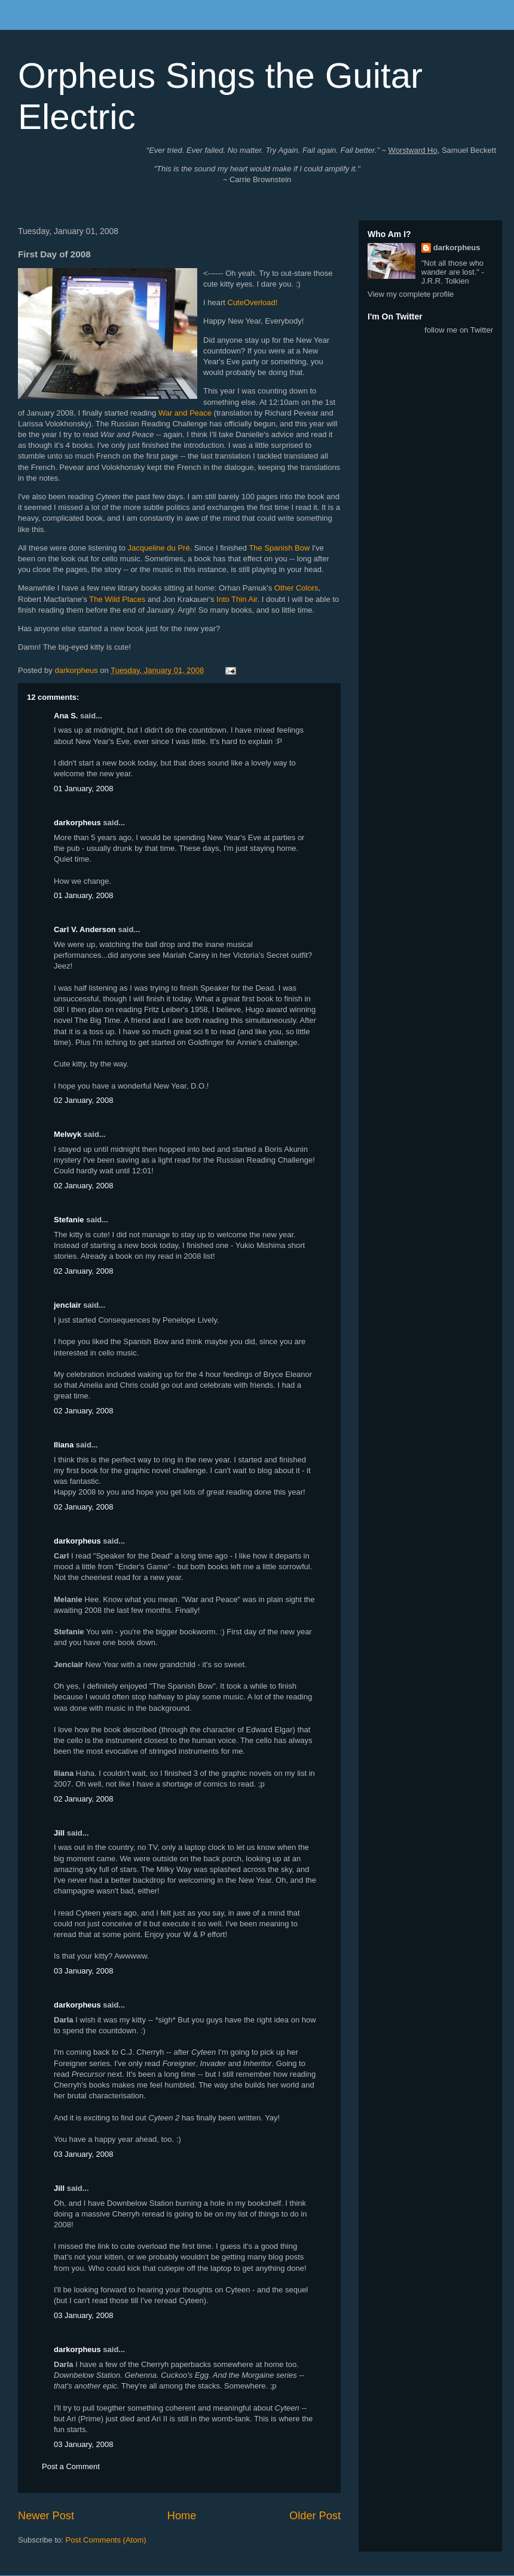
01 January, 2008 (84, 788)
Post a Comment (71, 2466)
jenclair (67, 1305)
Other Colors (296, 587)
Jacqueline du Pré (159, 547)
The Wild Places (117, 599)
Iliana (64, 1444)
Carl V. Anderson (85, 929)
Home (182, 2516)
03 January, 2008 (84, 1970)
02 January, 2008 (84, 1100)
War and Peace (185, 412)
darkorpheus (77, 822)
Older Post (315, 2516)
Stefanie (69, 1219)
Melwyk (67, 1134)
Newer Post (46, 2516)
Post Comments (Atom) (106, 2539)
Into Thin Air (236, 599)
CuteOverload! (252, 302)
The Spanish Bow (279, 547)
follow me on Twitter (458, 329)
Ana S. (66, 715)
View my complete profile (411, 294)
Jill (59, 1832)
